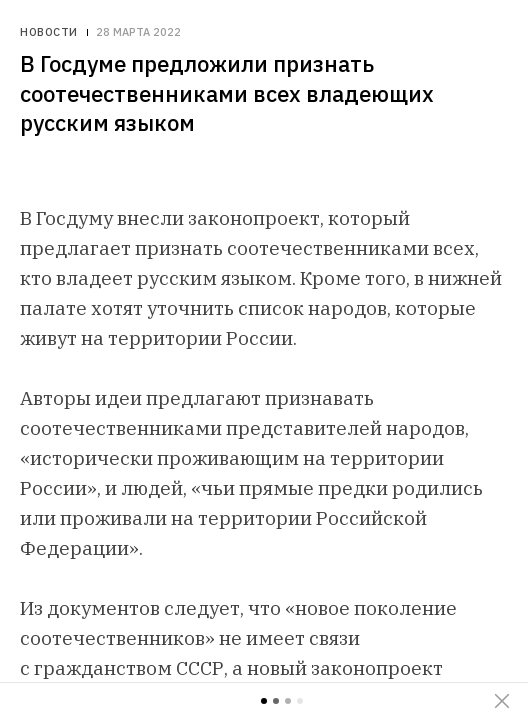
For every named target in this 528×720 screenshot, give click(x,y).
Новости (49, 32)
